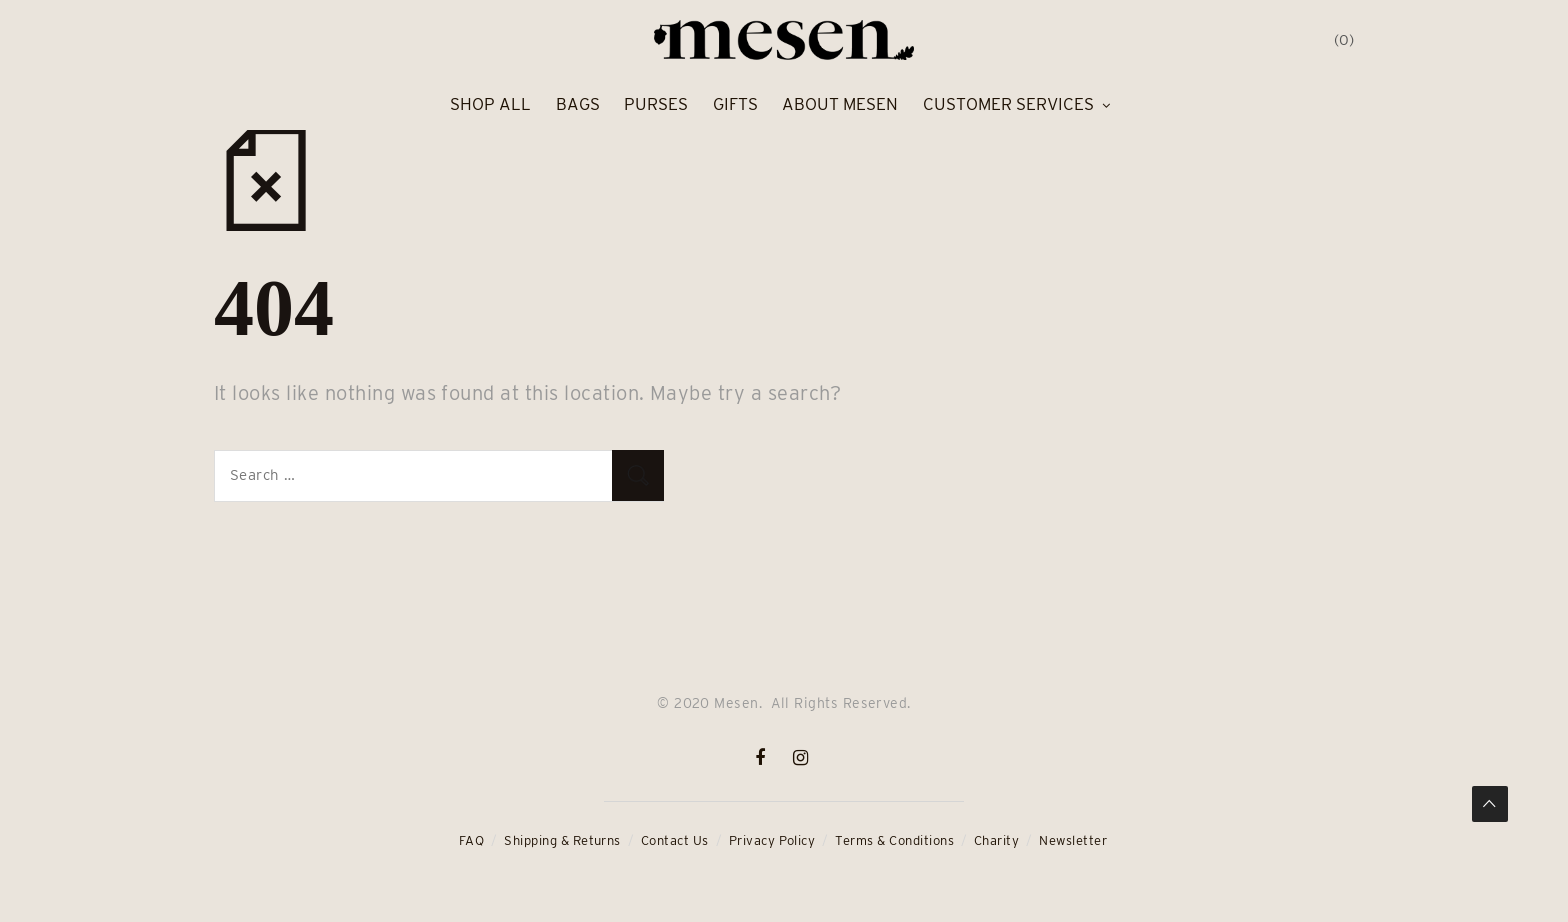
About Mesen (840, 104)
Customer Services (1008, 104)
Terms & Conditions (894, 840)
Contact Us (675, 840)
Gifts (735, 104)
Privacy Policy (772, 840)
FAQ (471, 840)
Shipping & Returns (562, 840)
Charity (996, 840)
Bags (578, 104)
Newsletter (1073, 840)
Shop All (490, 104)
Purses (656, 104)
